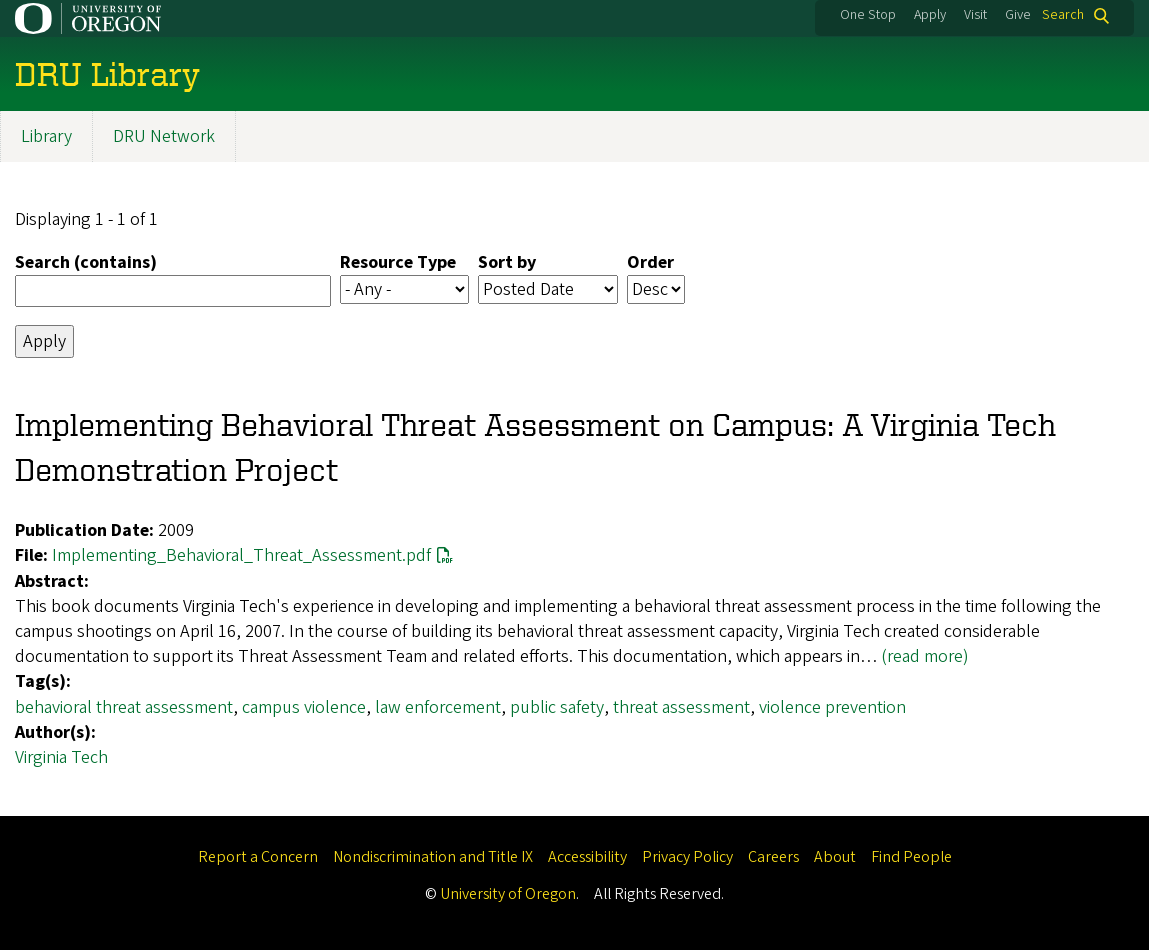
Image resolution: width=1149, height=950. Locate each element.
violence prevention (832, 707)
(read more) (925, 657)
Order (650, 263)
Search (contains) (86, 263)
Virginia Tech (61, 757)
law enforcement (438, 707)
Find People (911, 857)
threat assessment (681, 707)
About (835, 857)
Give (1018, 15)
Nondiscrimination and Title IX (433, 857)
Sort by (507, 263)
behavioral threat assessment (124, 707)
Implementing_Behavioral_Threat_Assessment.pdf (241, 556)
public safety (557, 707)
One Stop (868, 15)
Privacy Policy (687, 857)
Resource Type (398, 263)
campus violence (304, 707)
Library (46, 136)
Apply (930, 15)
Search (1063, 15)
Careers (773, 857)
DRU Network (164, 136)
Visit (975, 15)
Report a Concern (258, 857)
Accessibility (587, 857)
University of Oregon (508, 894)
